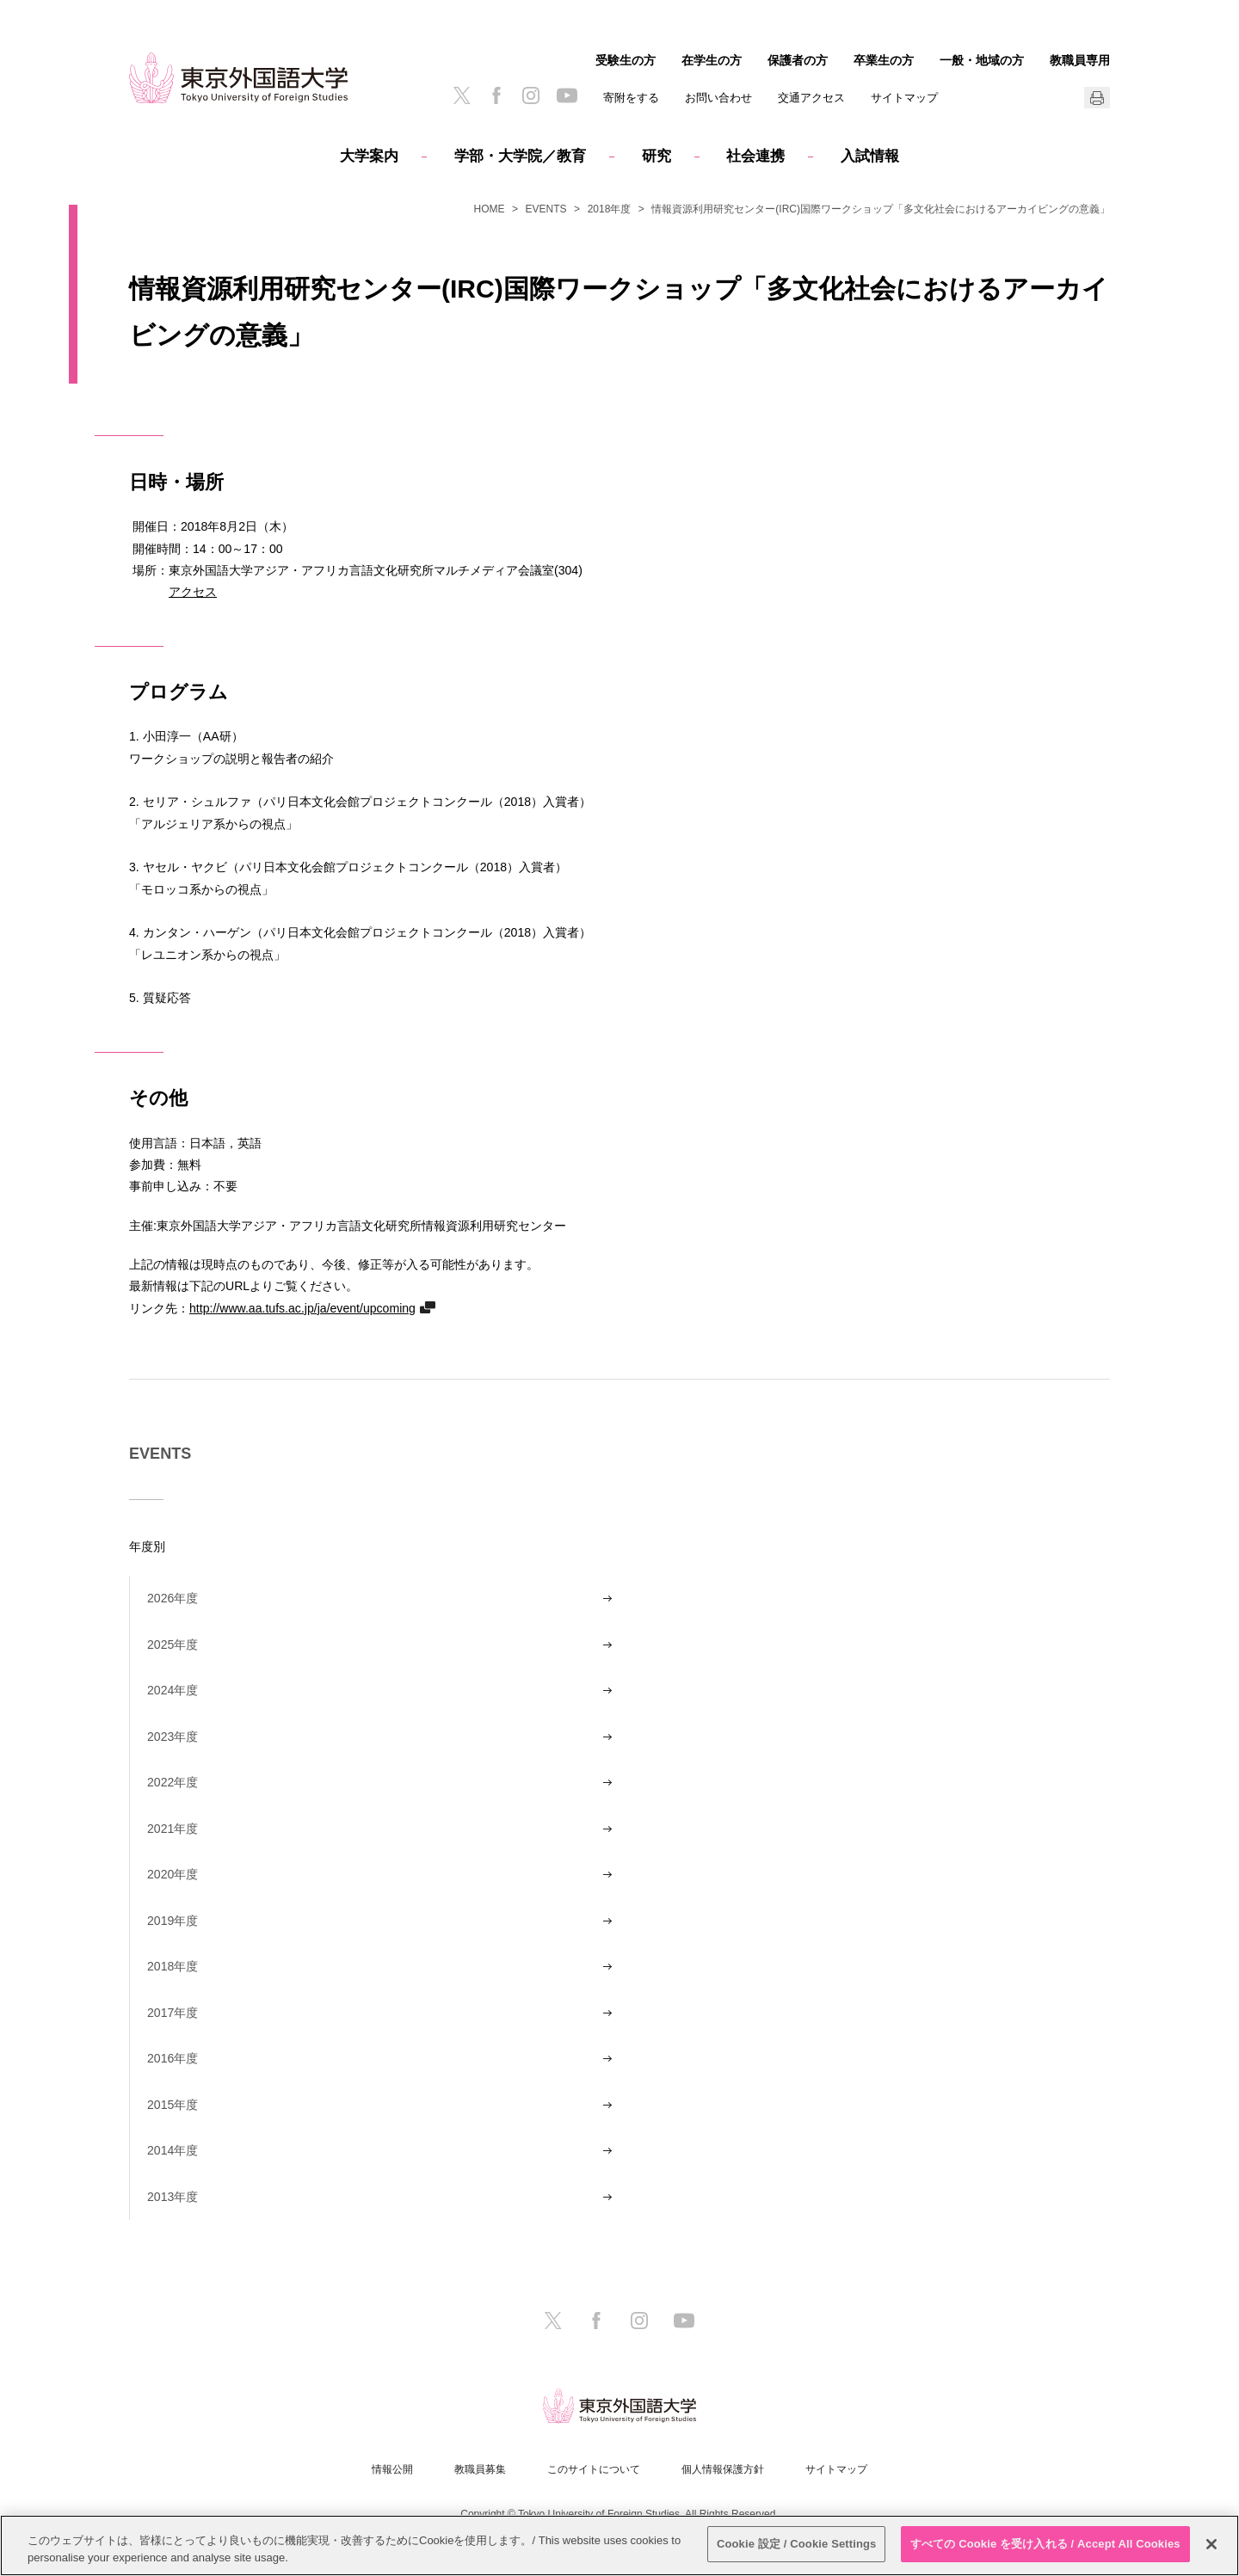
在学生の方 (711, 60)
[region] (619, 2545)
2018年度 (610, 209)
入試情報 (870, 156)
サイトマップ (904, 97)
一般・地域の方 (982, 60)
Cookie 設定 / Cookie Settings (797, 2543)
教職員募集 (480, 2469)
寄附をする (631, 97)
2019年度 (172, 1920)
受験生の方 (625, 60)
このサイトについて (593, 2469)
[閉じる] (1211, 2544)
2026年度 (172, 1598)
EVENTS (546, 209)
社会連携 (755, 156)
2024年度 (172, 1690)
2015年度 (172, 2105)
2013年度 (172, 2197)
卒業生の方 (884, 60)
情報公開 (392, 2469)
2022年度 (172, 1782)
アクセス (193, 591)
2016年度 (172, 2058)
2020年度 (172, 1874)
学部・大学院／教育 (520, 156)
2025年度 (172, 1644)
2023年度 (172, 1736)
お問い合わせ (718, 97)
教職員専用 (1080, 60)
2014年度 (172, 2150)
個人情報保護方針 (722, 2469)
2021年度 (172, 1828)
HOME (489, 209)
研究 (656, 156)
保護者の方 (797, 60)
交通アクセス (811, 97)
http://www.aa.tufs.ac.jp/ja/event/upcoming (302, 1308)
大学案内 (369, 156)
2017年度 (172, 2013)
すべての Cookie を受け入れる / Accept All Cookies (1045, 2543)
